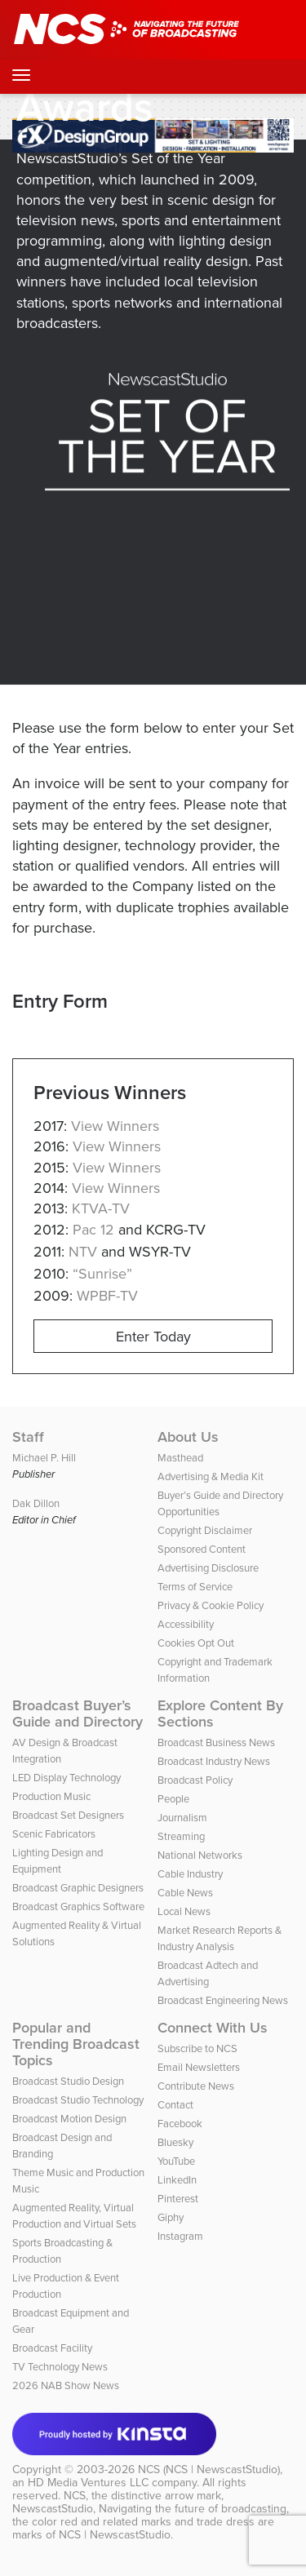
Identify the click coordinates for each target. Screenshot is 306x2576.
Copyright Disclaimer (204, 1530)
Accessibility (185, 1624)
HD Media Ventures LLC (88, 2482)
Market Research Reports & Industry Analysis (219, 1938)
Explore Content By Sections (220, 1713)
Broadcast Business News (216, 1742)
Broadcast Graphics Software (78, 1906)
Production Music (51, 1796)
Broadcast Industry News (213, 1761)
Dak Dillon (36, 1503)
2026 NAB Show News (65, 2385)
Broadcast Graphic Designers (78, 1887)
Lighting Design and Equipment (57, 1861)
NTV (83, 1251)
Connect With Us (212, 2028)
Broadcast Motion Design (69, 2118)
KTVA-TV (101, 1208)
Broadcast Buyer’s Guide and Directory (77, 1713)
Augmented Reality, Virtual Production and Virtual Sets (74, 2216)
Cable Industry (190, 1874)
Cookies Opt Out (195, 1643)
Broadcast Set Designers (68, 1815)
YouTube (176, 2161)
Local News (184, 1911)
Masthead (180, 1457)
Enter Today (153, 1336)
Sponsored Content (201, 1549)
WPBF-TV (107, 1295)
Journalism (182, 1817)
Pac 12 (93, 1229)
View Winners (115, 1126)
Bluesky (175, 2142)
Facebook (179, 2123)
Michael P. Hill (44, 1457)
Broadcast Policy (195, 1780)
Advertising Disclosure (208, 1568)
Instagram (180, 2236)
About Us (188, 1437)
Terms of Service (195, 1586)
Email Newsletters (198, 2067)
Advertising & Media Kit (210, 1476)
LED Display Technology (66, 1777)
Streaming (181, 1836)
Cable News (185, 1892)
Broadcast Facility (52, 2348)
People (173, 1799)
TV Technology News (60, 2366)
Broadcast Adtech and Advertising (207, 1973)
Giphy (170, 2217)
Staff (28, 1437)
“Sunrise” (102, 1273)
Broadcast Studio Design (68, 2081)
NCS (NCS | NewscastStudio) (209, 2469)
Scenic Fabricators (53, 1834)
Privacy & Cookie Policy (210, 1605)
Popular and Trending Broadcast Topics (76, 2044)
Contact (175, 2105)
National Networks (199, 1855)
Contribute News (195, 2086)
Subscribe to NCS (197, 2048)
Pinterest (177, 2198)
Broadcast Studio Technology (78, 2100)
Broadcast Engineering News (222, 2000)
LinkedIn (177, 2180)
